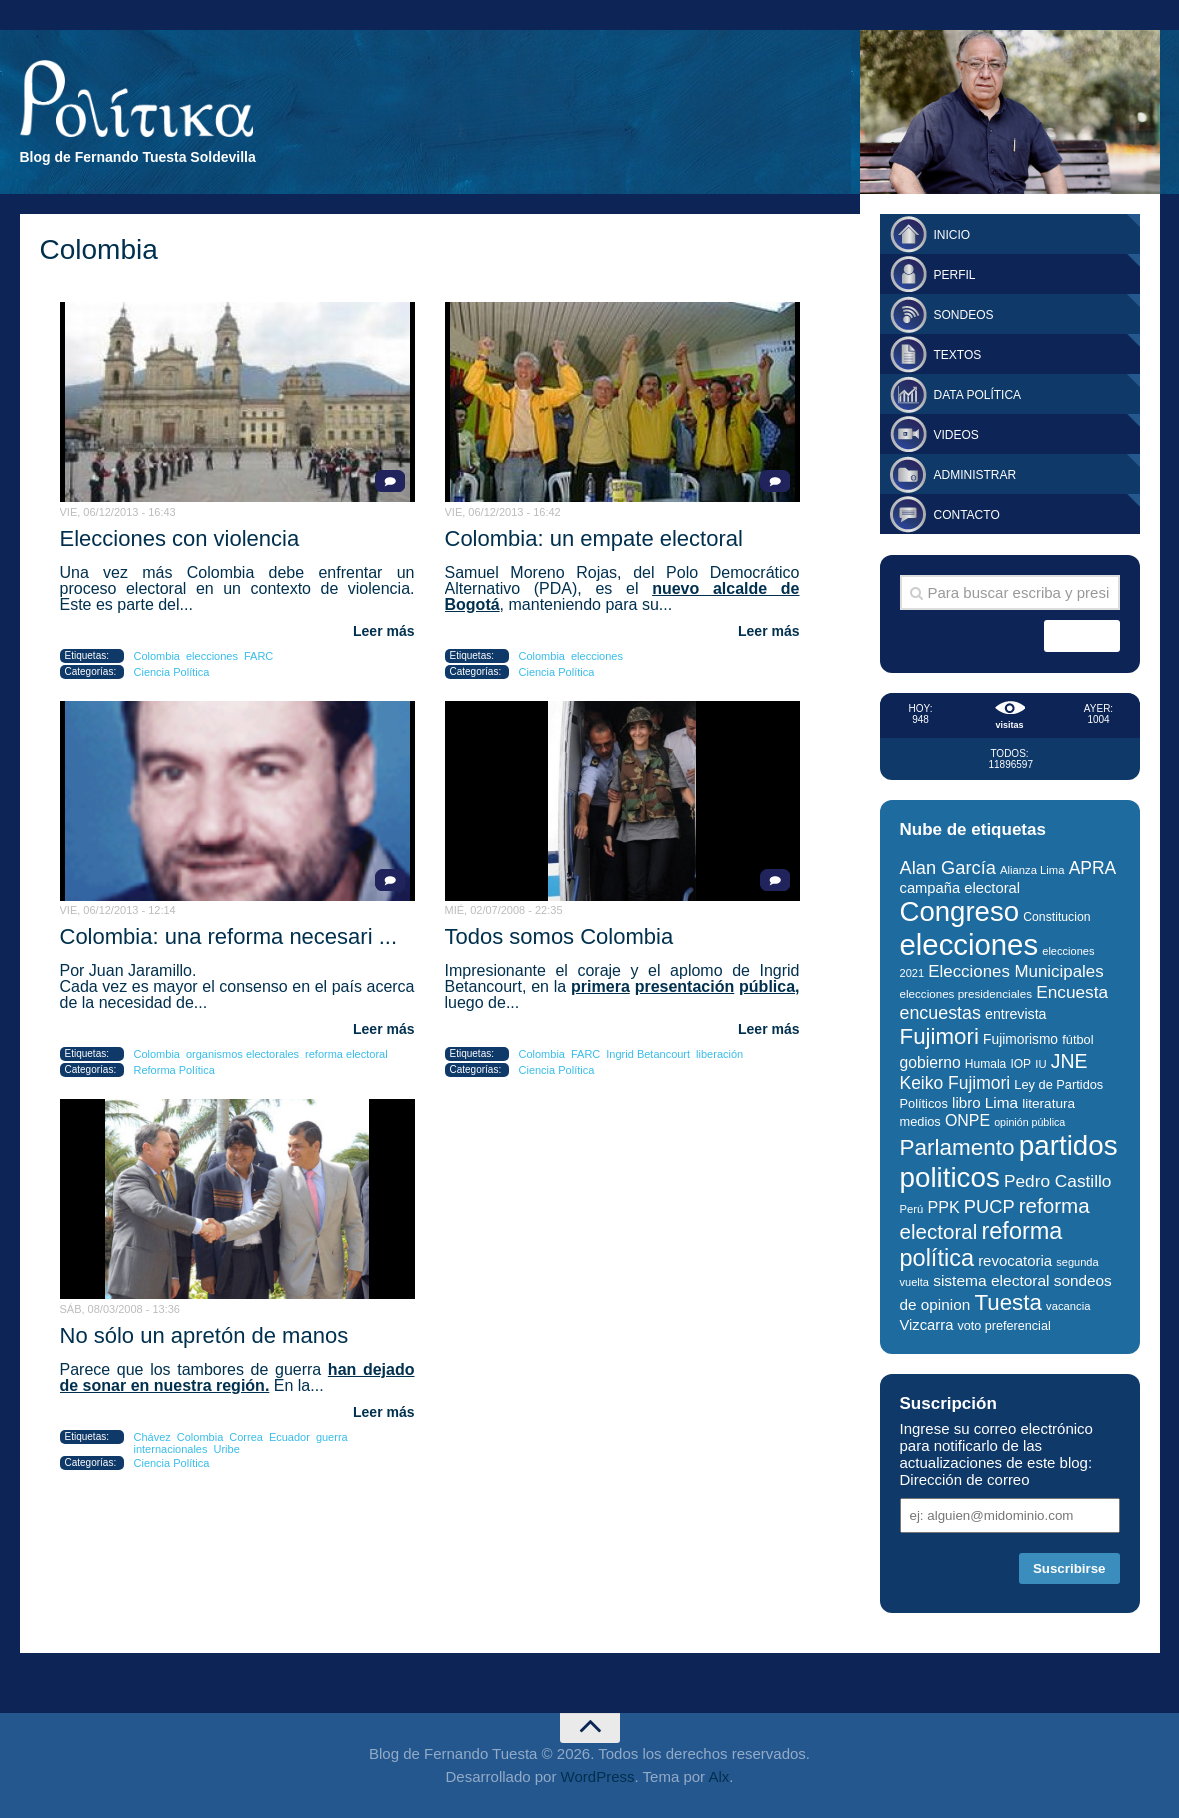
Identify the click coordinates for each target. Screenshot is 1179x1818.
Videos (956, 435)
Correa (246, 1437)
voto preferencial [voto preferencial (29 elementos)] (1004, 1326)
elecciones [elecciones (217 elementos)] (969, 944)
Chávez (152, 1437)
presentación (685, 986)
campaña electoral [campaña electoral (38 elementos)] (960, 888)
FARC (258, 656)
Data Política (978, 395)
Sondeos (964, 315)
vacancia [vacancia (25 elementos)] (1068, 1306)
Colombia (157, 656)
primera (600, 986)
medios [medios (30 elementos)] (920, 1121)
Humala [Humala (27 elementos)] (985, 1064)
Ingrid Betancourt (648, 1054)
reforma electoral (346, 1054)
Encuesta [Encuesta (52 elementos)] (1072, 992)
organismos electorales (242, 1054)
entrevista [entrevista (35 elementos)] (1015, 1014)
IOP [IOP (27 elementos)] (1020, 1064)
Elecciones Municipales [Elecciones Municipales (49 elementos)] (1015, 971)
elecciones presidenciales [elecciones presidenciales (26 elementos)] (966, 993)
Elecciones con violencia (180, 538)
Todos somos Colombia (559, 936)
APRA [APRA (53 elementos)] (1093, 868)
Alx (718, 1776)
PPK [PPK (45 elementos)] (943, 1207)
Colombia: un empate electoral (594, 538)
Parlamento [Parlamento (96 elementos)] (957, 1147)
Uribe (227, 1449)
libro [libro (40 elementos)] (966, 1102)
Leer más (383, 631)
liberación (719, 1054)
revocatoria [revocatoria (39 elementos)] (1015, 1260)
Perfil (955, 275)
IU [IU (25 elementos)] (1040, 1064)
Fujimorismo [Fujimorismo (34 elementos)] (1020, 1039)
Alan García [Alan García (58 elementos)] (948, 867)
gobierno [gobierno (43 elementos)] (930, 1062)
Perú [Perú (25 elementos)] (912, 1209)
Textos (958, 355)
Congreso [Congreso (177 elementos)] (960, 911)
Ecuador (289, 1437)
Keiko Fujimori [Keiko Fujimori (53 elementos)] (955, 1083)
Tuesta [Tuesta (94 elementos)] (1007, 1302)
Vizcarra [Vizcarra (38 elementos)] (927, 1325)
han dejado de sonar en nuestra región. (237, 1377)
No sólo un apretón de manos (204, 1335)
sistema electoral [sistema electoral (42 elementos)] (991, 1280)
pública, (769, 986)
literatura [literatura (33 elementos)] (1048, 1103)
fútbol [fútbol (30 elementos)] (1077, 1039)
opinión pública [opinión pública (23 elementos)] (1029, 1122)
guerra (332, 1437)
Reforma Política (174, 1070)
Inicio (952, 235)
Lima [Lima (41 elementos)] (1001, 1102)
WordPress (598, 1776)
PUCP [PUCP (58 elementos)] (989, 1206)
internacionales (171, 1449)
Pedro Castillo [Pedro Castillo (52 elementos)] (1057, 1181)
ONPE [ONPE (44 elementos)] (967, 1120)
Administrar (975, 475)
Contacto (967, 515)
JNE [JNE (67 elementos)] (1069, 1061)
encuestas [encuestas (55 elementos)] (940, 1013)
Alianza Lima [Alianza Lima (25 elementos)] (1032, 870)
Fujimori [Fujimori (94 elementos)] (939, 1036)
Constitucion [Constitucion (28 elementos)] (1056, 917)
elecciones (212, 656)
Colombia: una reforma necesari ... (229, 936)
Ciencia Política (172, 672)
